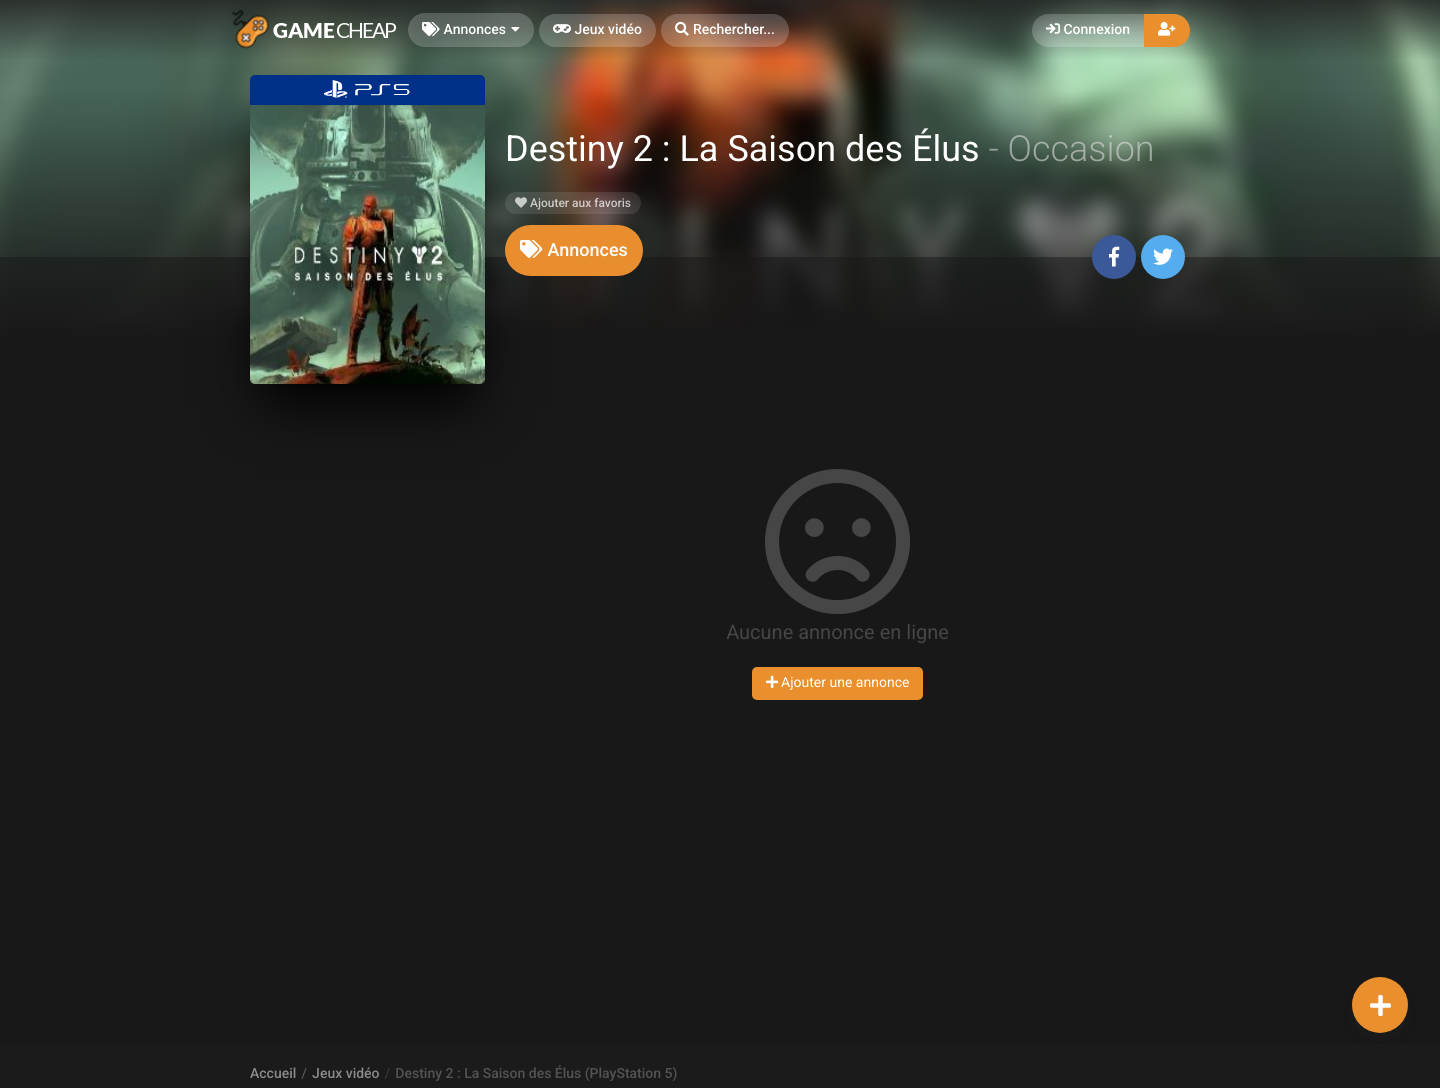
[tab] (574, 250)
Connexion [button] (1088, 30)
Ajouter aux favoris (573, 203)
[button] (725, 30)
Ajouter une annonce (838, 683)
